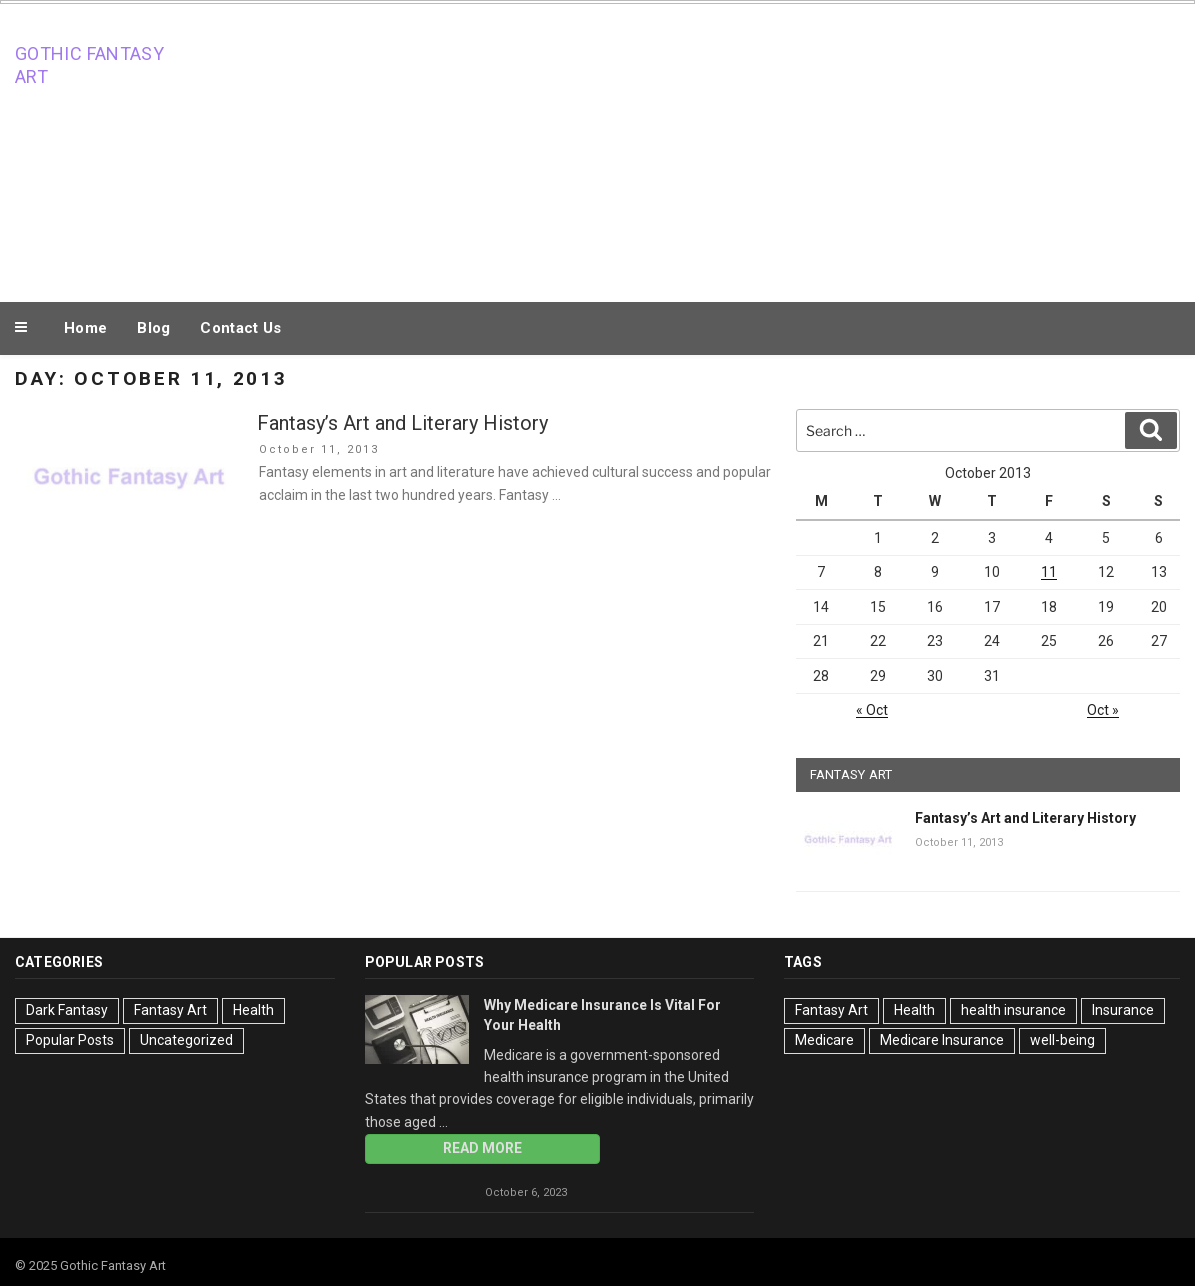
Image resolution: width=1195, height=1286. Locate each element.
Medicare (824, 1040)
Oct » (1103, 710)
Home (85, 328)
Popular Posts (70, 1040)
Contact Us (240, 328)
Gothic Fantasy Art (89, 65)
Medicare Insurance (942, 1040)
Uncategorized (186, 1040)
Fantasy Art (170, 1010)
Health (253, 1010)
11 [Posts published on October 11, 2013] (1049, 572)
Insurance (1123, 1010)
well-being (1062, 1040)
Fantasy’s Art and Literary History (402, 423)
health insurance (1013, 1010)
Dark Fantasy (67, 1010)
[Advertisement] (796, 148)
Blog (153, 328)
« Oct (872, 710)
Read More (482, 1148)
